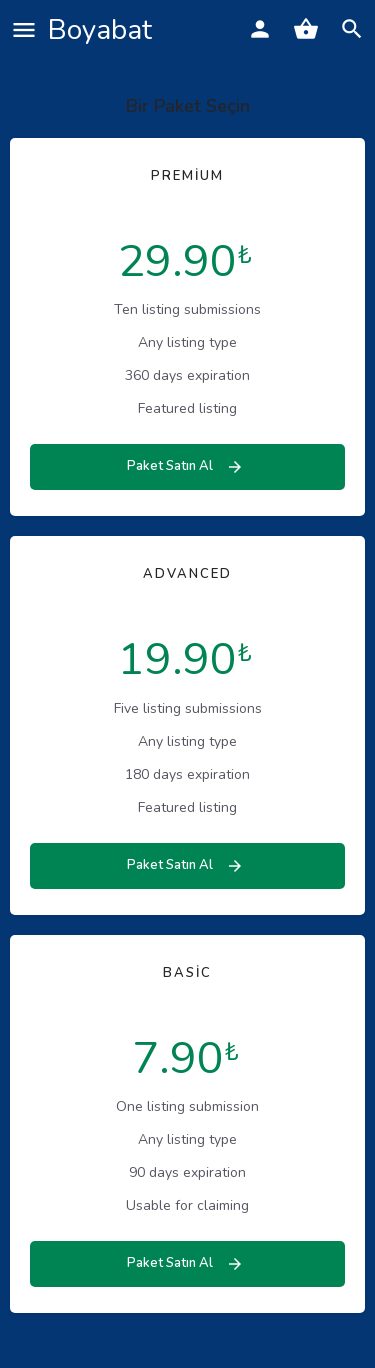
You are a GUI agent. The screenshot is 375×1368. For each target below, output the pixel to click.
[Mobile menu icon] (24, 30)
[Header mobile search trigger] (352, 29)
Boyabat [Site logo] (100, 30)
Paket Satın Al (185, 466)
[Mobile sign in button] (260, 29)
